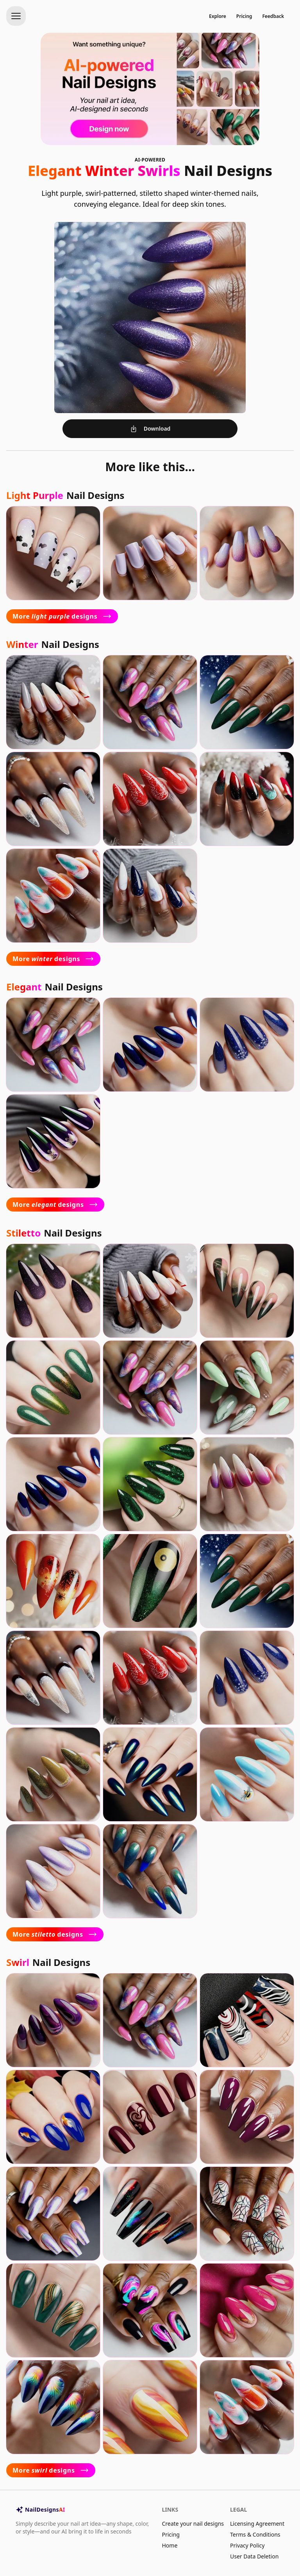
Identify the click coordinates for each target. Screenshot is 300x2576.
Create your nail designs (193, 2523)
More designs (62, 616)
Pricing (244, 16)
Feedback (273, 16)
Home (169, 2545)
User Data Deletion (254, 2556)
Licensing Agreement (257, 2523)
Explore (217, 16)
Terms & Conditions (255, 2534)
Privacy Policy (247, 2545)
